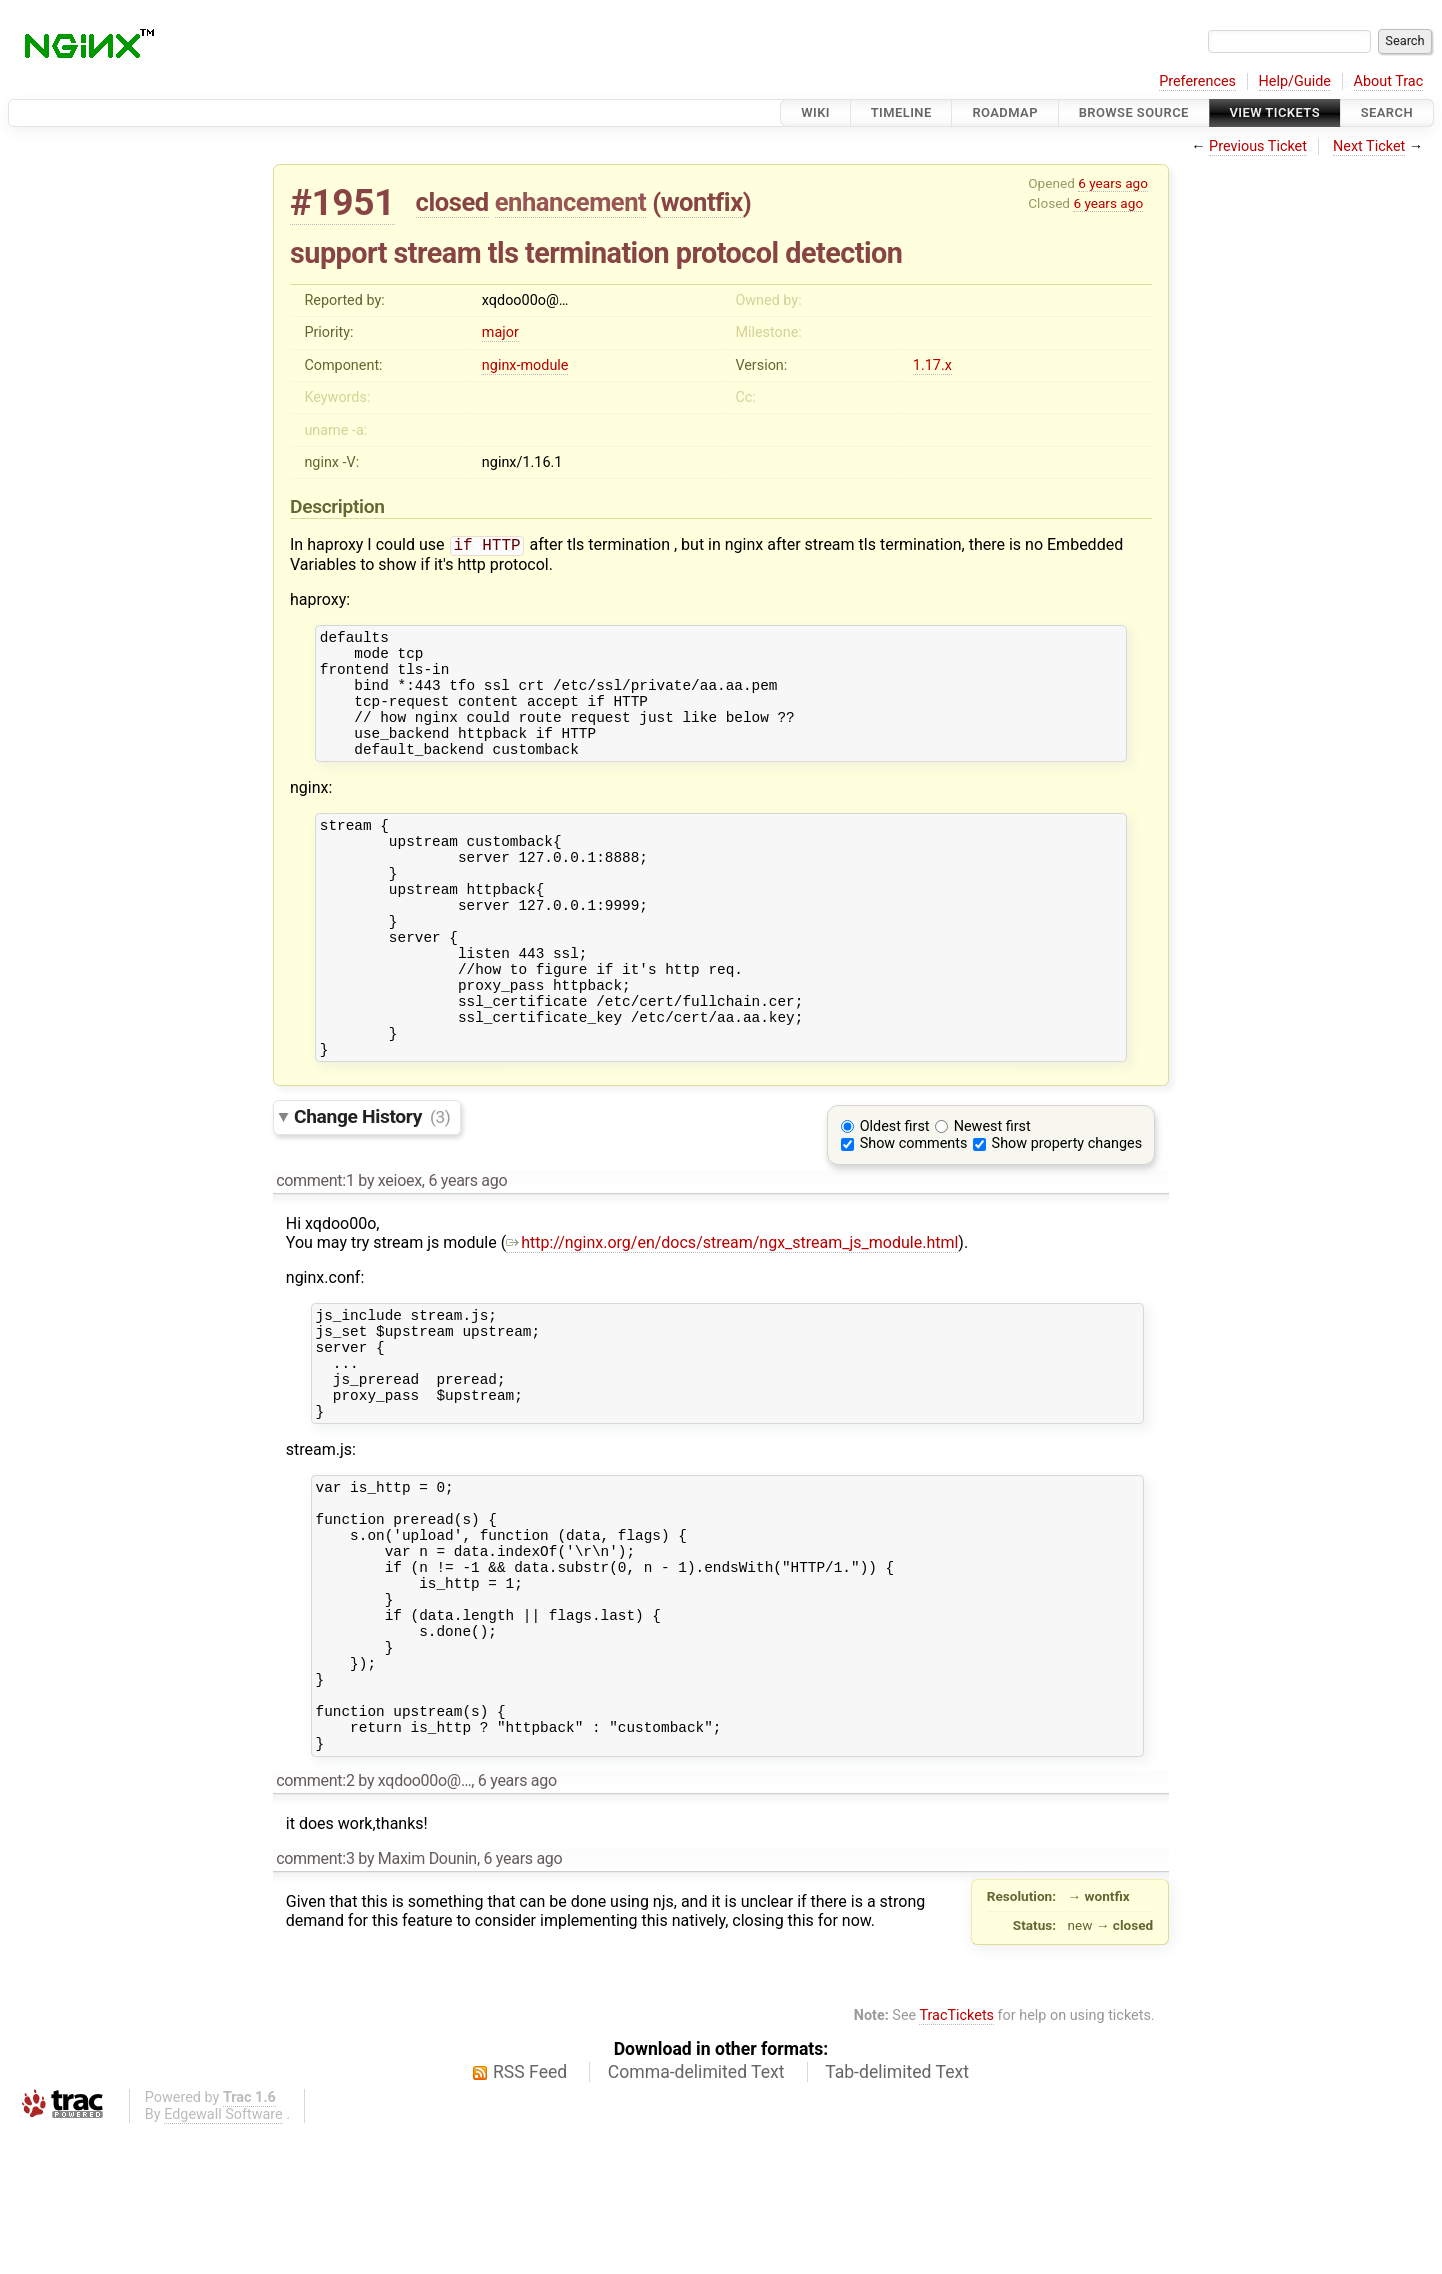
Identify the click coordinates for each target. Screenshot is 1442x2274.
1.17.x (932, 365)
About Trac (1389, 81)
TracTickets (956, 2158)
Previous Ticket (1258, 146)
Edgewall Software (223, 2257)
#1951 (342, 202)
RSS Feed (530, 2215)
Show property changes (1067, 1214)
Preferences (1197, 81)
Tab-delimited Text (897, 2215)
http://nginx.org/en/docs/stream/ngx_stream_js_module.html (732, 1313)
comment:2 (315, 1923)
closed (452, 202)
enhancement (571, 202)
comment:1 (315, 1251)
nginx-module (525, 365)
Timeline (901, 112)
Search (1387, 112)
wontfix (702, 202)
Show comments (914, 1214)
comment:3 (315, 2001)
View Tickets (1275, 112)
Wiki (815, 112)
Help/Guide (1295, 81)
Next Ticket (1369, 146)
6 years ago (1113, 183)
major (500, 332)
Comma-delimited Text (696, 2215)
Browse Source (1134, 112)
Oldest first (895, 1197)
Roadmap (1005, 112)
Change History (372, 1187)
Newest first (992, 1197)
